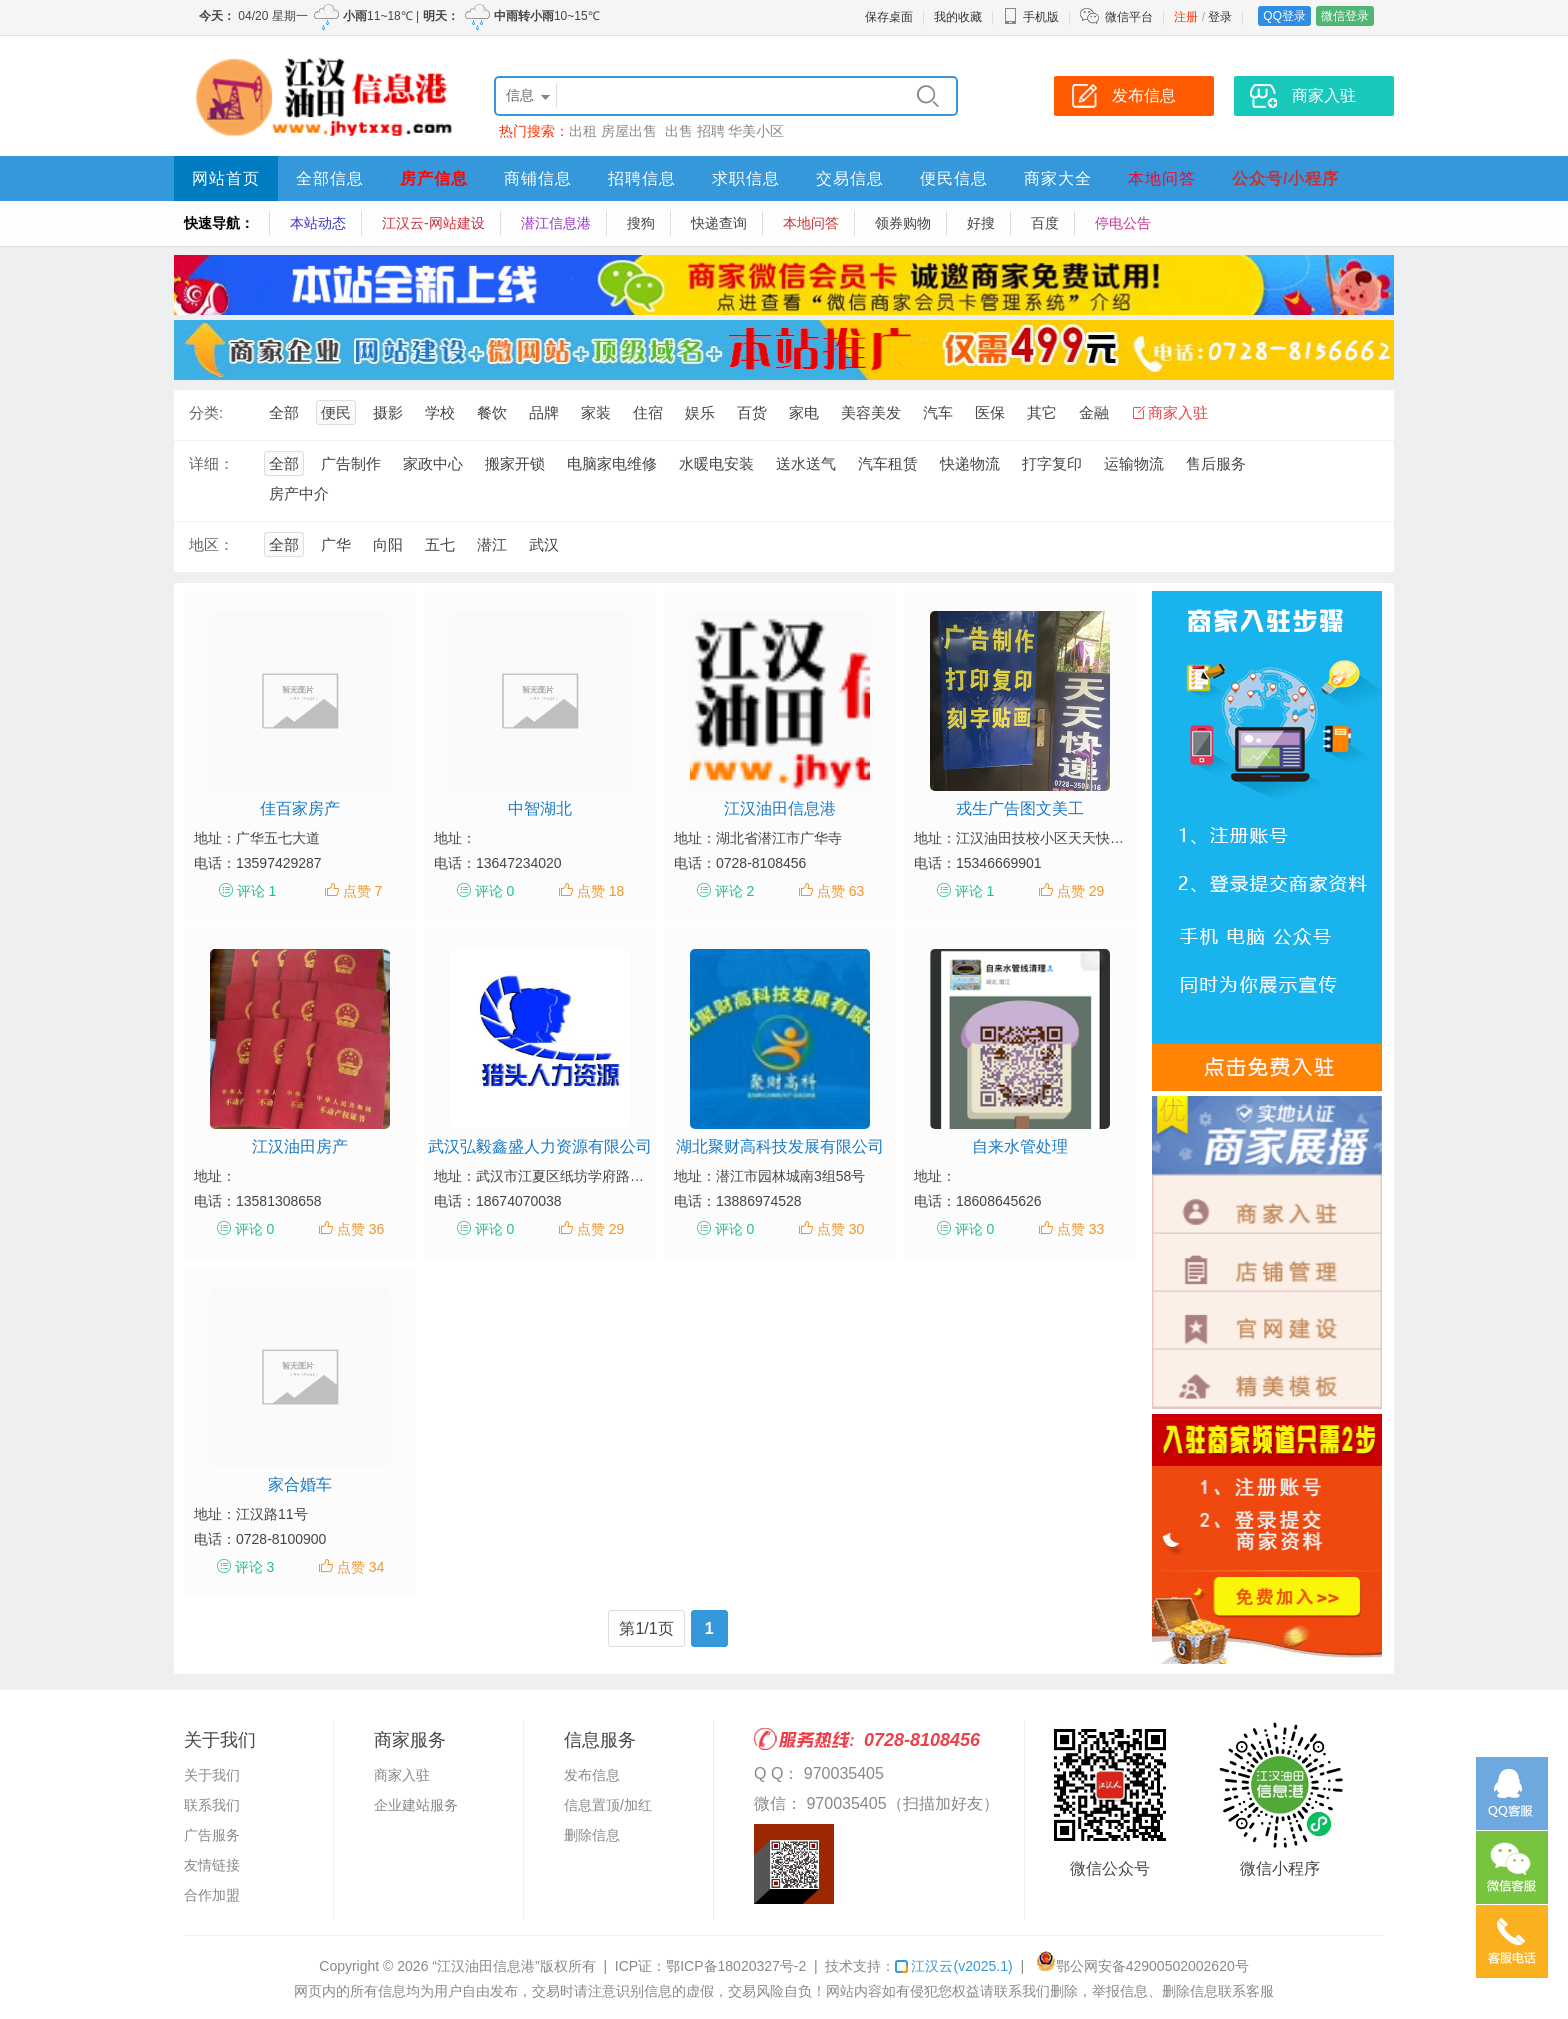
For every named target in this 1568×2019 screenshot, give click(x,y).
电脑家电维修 (612, 463)
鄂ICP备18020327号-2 (736, 1966)
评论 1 (257, 891)
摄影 (388, 412)
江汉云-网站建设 (433, 223)
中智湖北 (540, 808)
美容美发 (871, 412)
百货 (752, 412)
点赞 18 (600, 891)
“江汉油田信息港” (485, 1966)
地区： (211, 544)
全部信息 (330, 178)
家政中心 (433, 463)
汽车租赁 (888, 463)
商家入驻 (1178, 412)
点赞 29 (1080, 891)
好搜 (981, 223)
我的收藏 (958, 17)
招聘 (711, 131)
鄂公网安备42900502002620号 (1142, 1966)
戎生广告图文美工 (1020, 808)
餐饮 (492, 412)
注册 (1186, 17)
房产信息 (434, 178)
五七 (440, 544)
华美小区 (756, 131)
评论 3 (255, 1567)
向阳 (388, 544)
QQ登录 (1284, 16)
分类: (206, 412)
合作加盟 (212, 1895)
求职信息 (746, 178)
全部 (284, 412)
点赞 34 (360, 1567)
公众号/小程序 (1285, 178)
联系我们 (212, 1805)
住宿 (648, 412)
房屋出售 (631, 131)
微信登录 (1345, 16)
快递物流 (970, 463)
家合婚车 (300, 1484)
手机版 (1031, 17)
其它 (1042, 412)
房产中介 (299, 493)
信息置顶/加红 (608, 1805)
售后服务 (1216, 463)
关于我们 (212, 1775)
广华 (336, 544)
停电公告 (1123, 223)
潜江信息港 (556, 223)
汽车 (938, 412)
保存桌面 (889, 17)
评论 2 (735, 891)
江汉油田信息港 (780, 808)
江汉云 (953, 1966)
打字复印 (1052, 463)
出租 (583, 131)
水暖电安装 (716, 463)
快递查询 (719, 223)
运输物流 (1134, 463)
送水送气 (806, 463)
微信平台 (1129, 17)
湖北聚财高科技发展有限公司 (780, 1146)
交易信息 (850, 178)
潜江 (492, 544)
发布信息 (592, 1775)
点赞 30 (840, 1229)
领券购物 (903, 223)
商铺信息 (538, 178)
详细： (211, 463)
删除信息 (592, 1835)
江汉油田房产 (300, 1146)
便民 (336, 412)
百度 (1045, 223)
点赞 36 (360, 1229)
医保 (990, 412)
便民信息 (954, 178)
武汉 (544, 544)
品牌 (544, 412)
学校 (440, 412)
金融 (1094, 412)
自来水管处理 (1020, 1146)
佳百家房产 (300, 808)
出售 (679, 131)
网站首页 (226, 178)
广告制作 (351, 463)
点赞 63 (840, 891)
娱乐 (700, 412)
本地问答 (1162, 178)
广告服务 (212, 1835)
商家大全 (1058, 178)
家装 (596, 412)
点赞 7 (363, 891)
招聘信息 (642, 178)
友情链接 (212, 1865)
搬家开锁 (515, 463)
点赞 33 (1080, 1229)
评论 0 (495, 891)
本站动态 (318, 223)
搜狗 (641, 223)
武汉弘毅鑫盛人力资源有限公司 (540, 1146)
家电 (804, 412)
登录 (1220, 17)
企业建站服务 (416, 1805)
